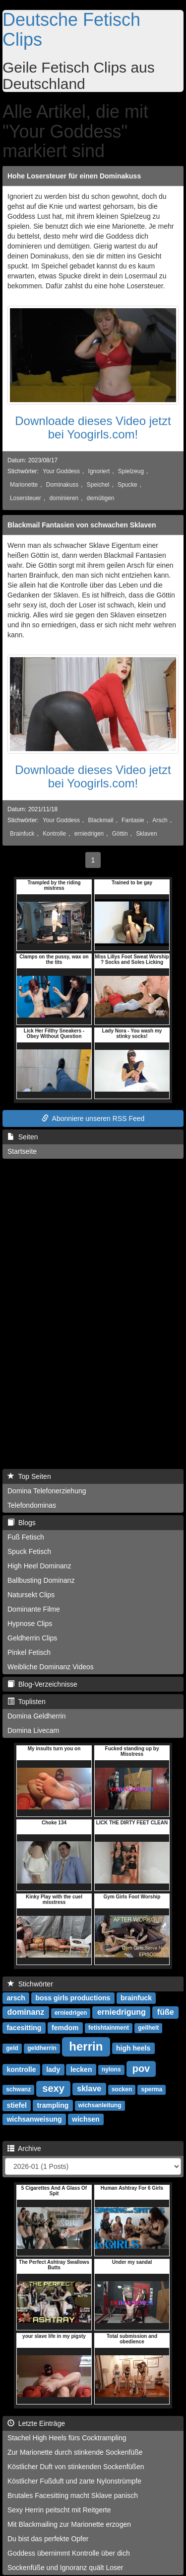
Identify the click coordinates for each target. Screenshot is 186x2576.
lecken (81, 2069)
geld (12, 2048)
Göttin (120, 833)
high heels (133, 2048)
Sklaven (146, 833)
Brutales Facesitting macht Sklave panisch (72, 2495)
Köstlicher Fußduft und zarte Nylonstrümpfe (74, 2481)
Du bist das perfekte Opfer (47, 2539)
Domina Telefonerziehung (46, 1491)
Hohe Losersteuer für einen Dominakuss (74, 176)
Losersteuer (25, 498)
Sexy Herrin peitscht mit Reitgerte (59, 2510)
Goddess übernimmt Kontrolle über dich (68, 2553)
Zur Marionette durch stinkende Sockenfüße (74, 2452)
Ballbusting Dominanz (40, 1580)
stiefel (16, 2105)
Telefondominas (31, 1505)
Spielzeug (131, 471)
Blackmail (101, 820)
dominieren (63, 498)
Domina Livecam (33, 1730)
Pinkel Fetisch (29, 1652)
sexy (53, 2088)
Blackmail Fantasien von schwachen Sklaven (81, 525)
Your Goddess (61, 471)
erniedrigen (89, 833)
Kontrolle (54, 833)
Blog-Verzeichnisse (42, 1684)
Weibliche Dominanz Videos (50, 1667)
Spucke (127, 484)
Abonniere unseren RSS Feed (93, 1118)
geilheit (148, 2028)
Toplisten (26, 1702)
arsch (15, 1998)
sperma (152, 2089)
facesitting (23, 2028)
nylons (111, 2069)
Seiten (22, 1137)
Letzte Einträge (36, 2423)
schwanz (18, 2089)
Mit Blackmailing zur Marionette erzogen (69, 2524)
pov (141, 2068)
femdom (65, 2028)
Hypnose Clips (29, 1624)
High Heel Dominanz (39, 1566)
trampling (53, 2105)
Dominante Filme (33, 1609)
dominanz (26, 2012)
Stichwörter (30, 1984)
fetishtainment (108, 2028)
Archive (24, 2148)
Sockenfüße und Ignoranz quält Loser (65, 2568)
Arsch (159, 820)
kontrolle (21, 2069)
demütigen (101, 498)
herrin (86, 2046)
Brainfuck (22, 833)
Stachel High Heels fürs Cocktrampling (66, 2438)
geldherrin (42, 2048)
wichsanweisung (34, 2119)
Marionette (24, 484)
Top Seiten (29, 1476)
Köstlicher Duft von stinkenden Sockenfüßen (75, 2467)
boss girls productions (72, 1998)
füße (165, 2012)
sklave (89, 2089)
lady (53, 2069)
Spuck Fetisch (29, 1551)
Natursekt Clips (31, 1595)
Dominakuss (62, 484)
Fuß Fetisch (25, 1537)
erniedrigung (121, 2012)
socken (122, 2089)
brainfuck (136, 1998)
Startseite (22, 1151)
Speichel (98, 484)
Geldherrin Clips (32, 1638)
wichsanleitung (100, 2105)
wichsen (85, 2119)
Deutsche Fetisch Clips (71, 29)
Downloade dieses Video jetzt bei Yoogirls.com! (93, 427)
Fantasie (133, 820)
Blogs (21, 1523)
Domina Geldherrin (36, 1716)
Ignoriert (99, 471)
